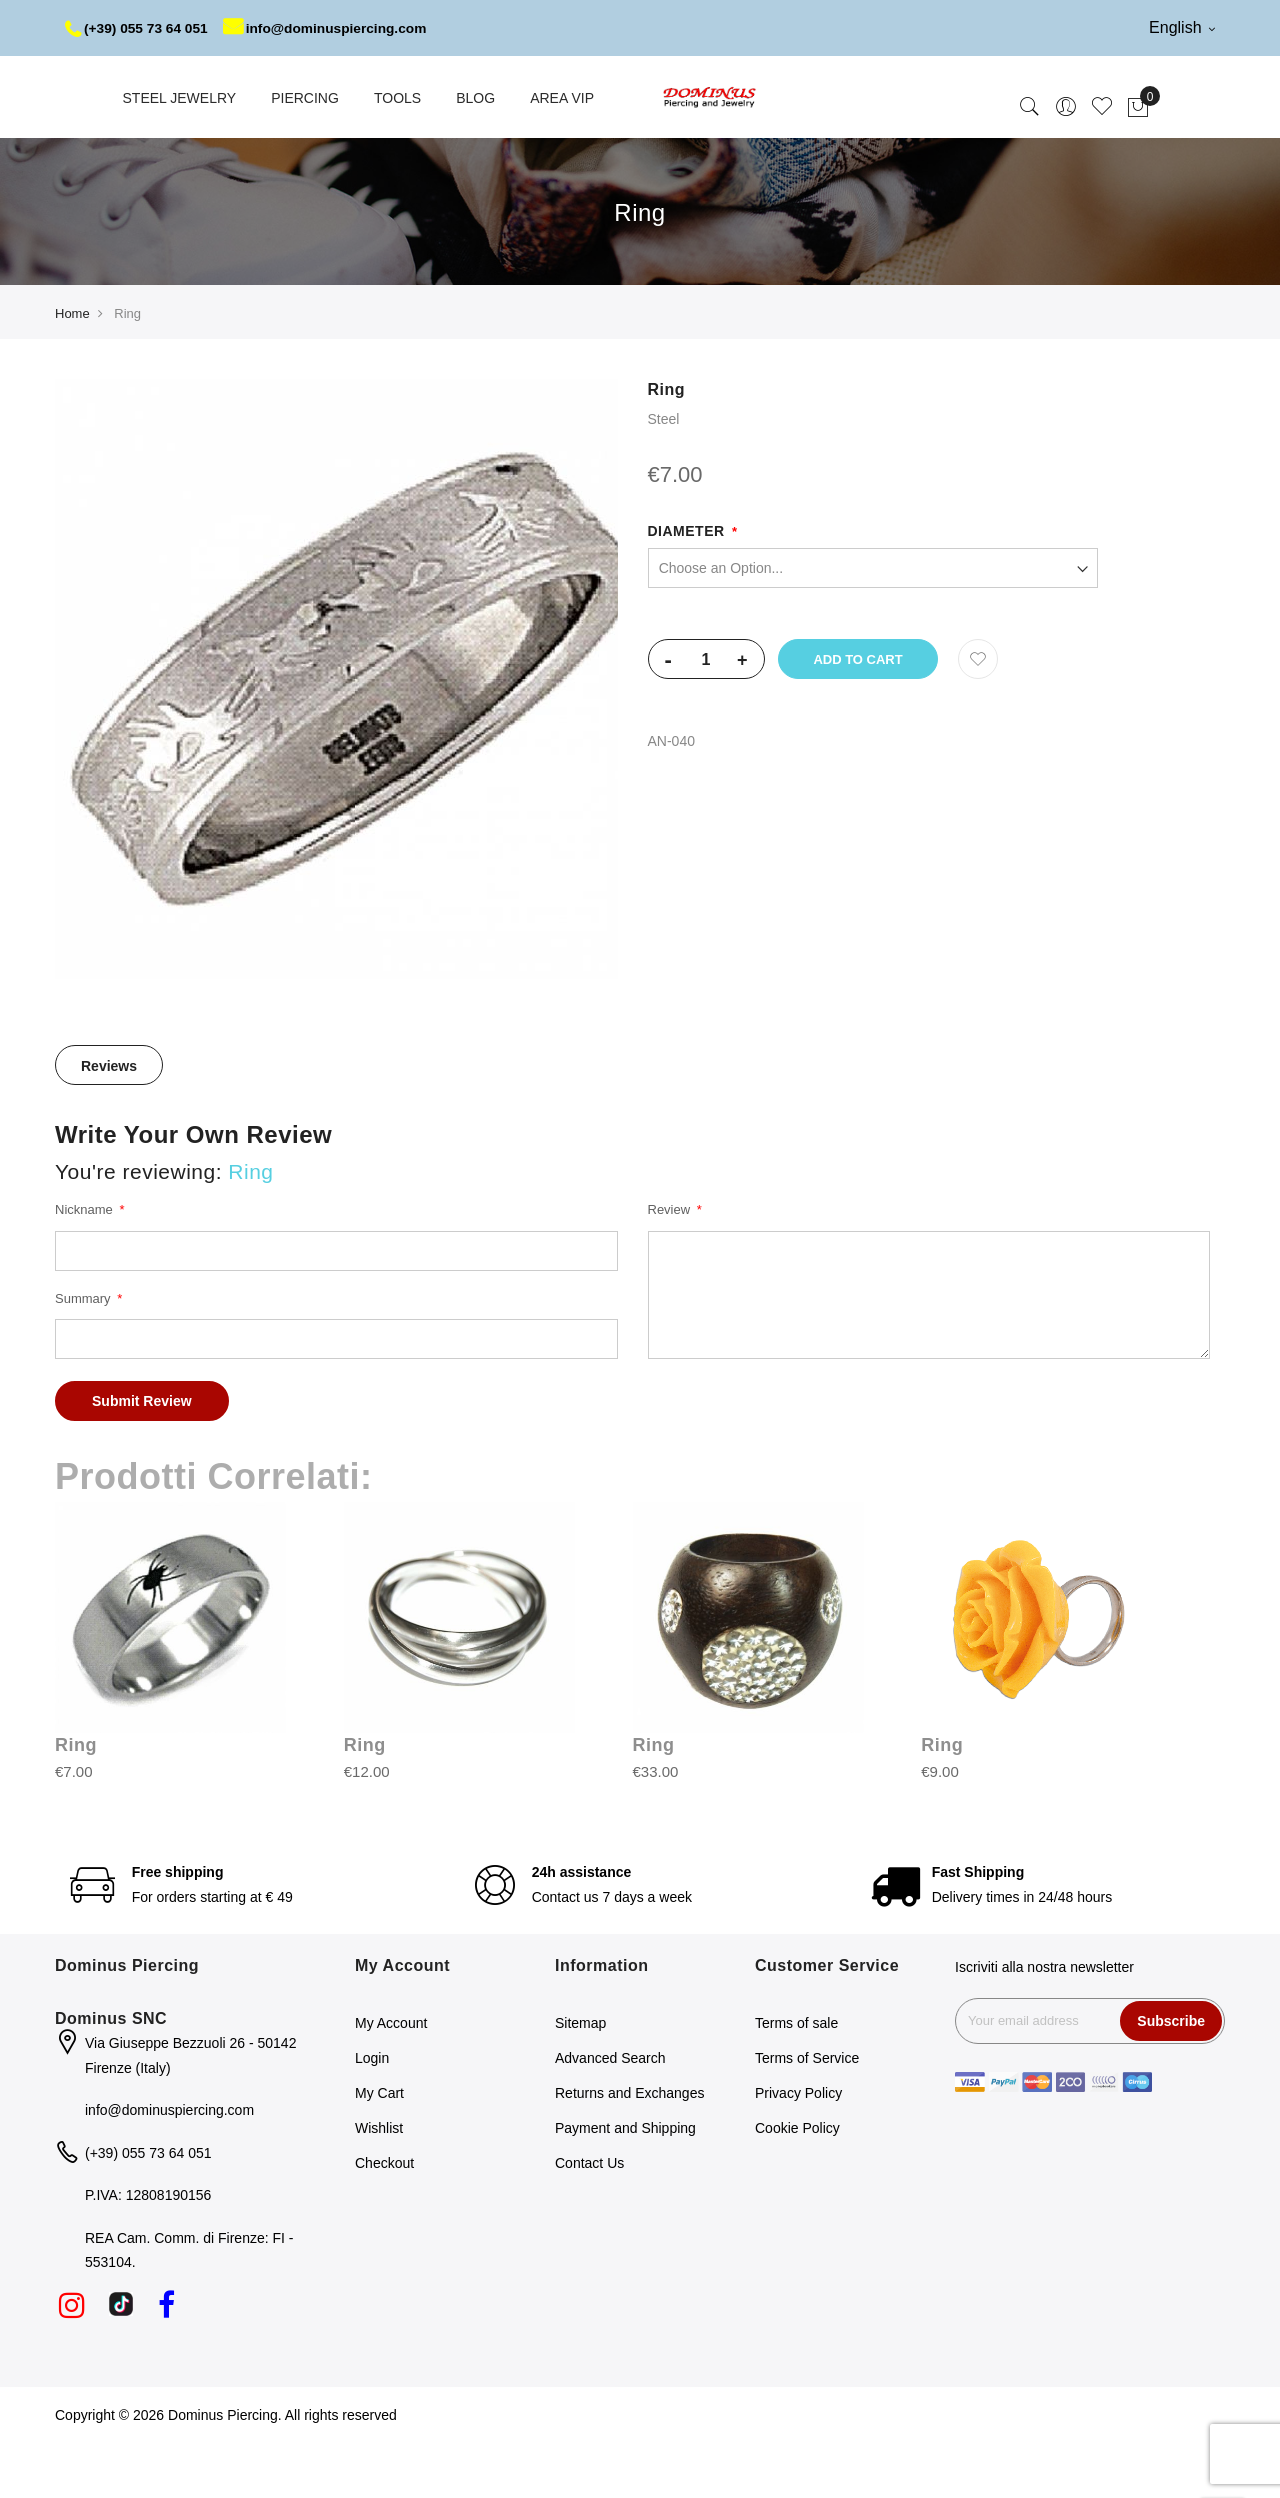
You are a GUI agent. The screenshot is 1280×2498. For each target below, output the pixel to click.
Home (72, 369)
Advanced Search (610, 2114)
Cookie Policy (797, 2184)
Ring (76, 1801)
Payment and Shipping (625, 2184)
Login (372, 2114)
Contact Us (589, 2219)
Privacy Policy (798, 2149)
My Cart (379, 2149)
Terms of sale (796, 2079)
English (1182, 27)
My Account (391, 2079)
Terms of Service (807, 2114)
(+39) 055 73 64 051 (138, 28)
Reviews (109, 1122)
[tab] (109, 1121)
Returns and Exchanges (629, 2149)
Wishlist (379, 2184)
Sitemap (580, 2079)
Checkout (384, 2219)
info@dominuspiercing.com (184, 84)
